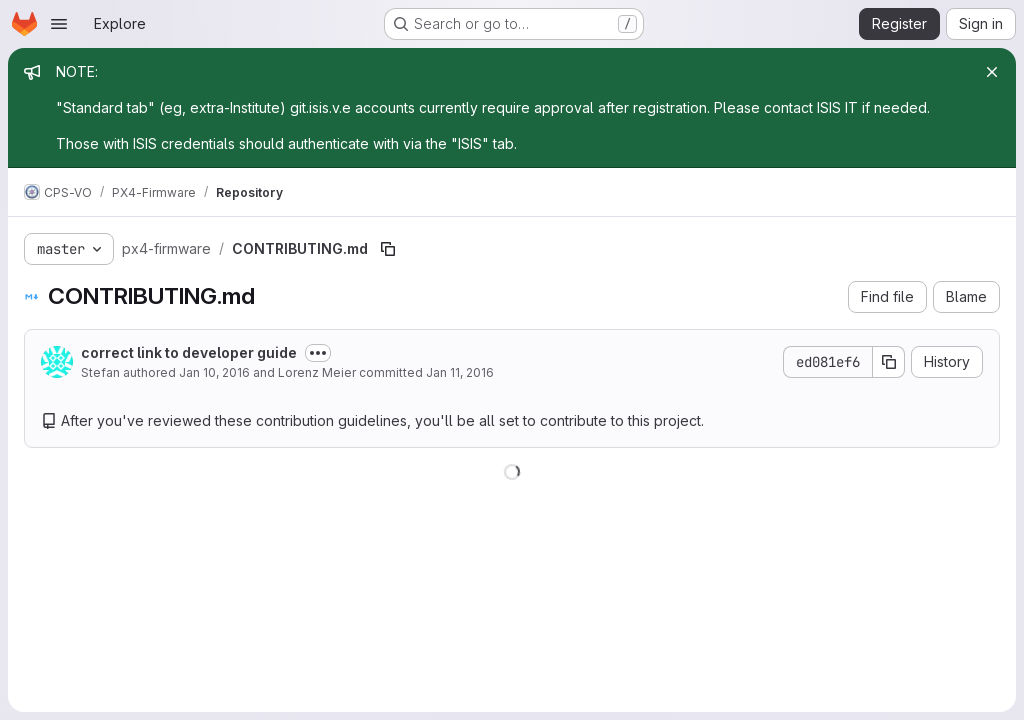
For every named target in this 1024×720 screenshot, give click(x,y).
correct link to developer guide (189, 352)
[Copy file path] (388, 249)
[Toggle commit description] (318, 353)
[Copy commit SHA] (889, 362)
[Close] (992, 72)
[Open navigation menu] (59, 24)
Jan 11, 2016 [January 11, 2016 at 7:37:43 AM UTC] (460, 372)
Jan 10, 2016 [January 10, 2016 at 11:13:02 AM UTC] (214, 372)
